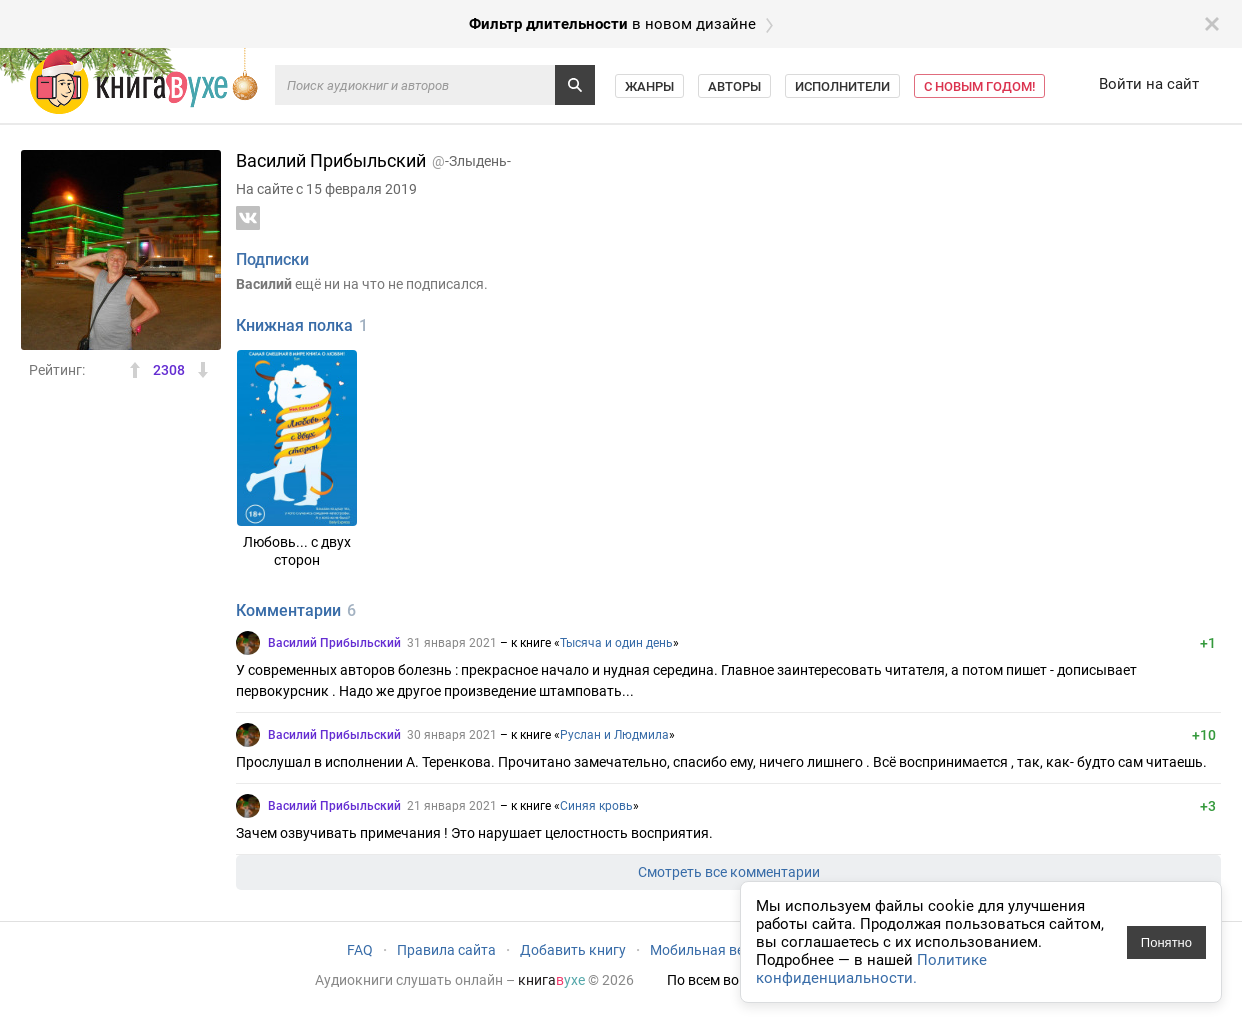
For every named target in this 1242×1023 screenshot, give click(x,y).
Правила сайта (446, 950)
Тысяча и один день (616, 643)
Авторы (734, 86)
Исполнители (842, 86)
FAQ (360, 950)
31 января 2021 (452, 643)
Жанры (649, 86)
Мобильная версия (712, 950)
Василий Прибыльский (334, 643)
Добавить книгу (573, 950)
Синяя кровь (596, 806)
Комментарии (288, 610)
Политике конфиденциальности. (871, 969)
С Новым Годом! (979, 86)
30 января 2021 (452, 735)
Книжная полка (294, 325)
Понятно (1166, 942)
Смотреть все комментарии (729, 872)
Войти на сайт (1149, 84)
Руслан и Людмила (614, 735)
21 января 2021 (452, 806)
